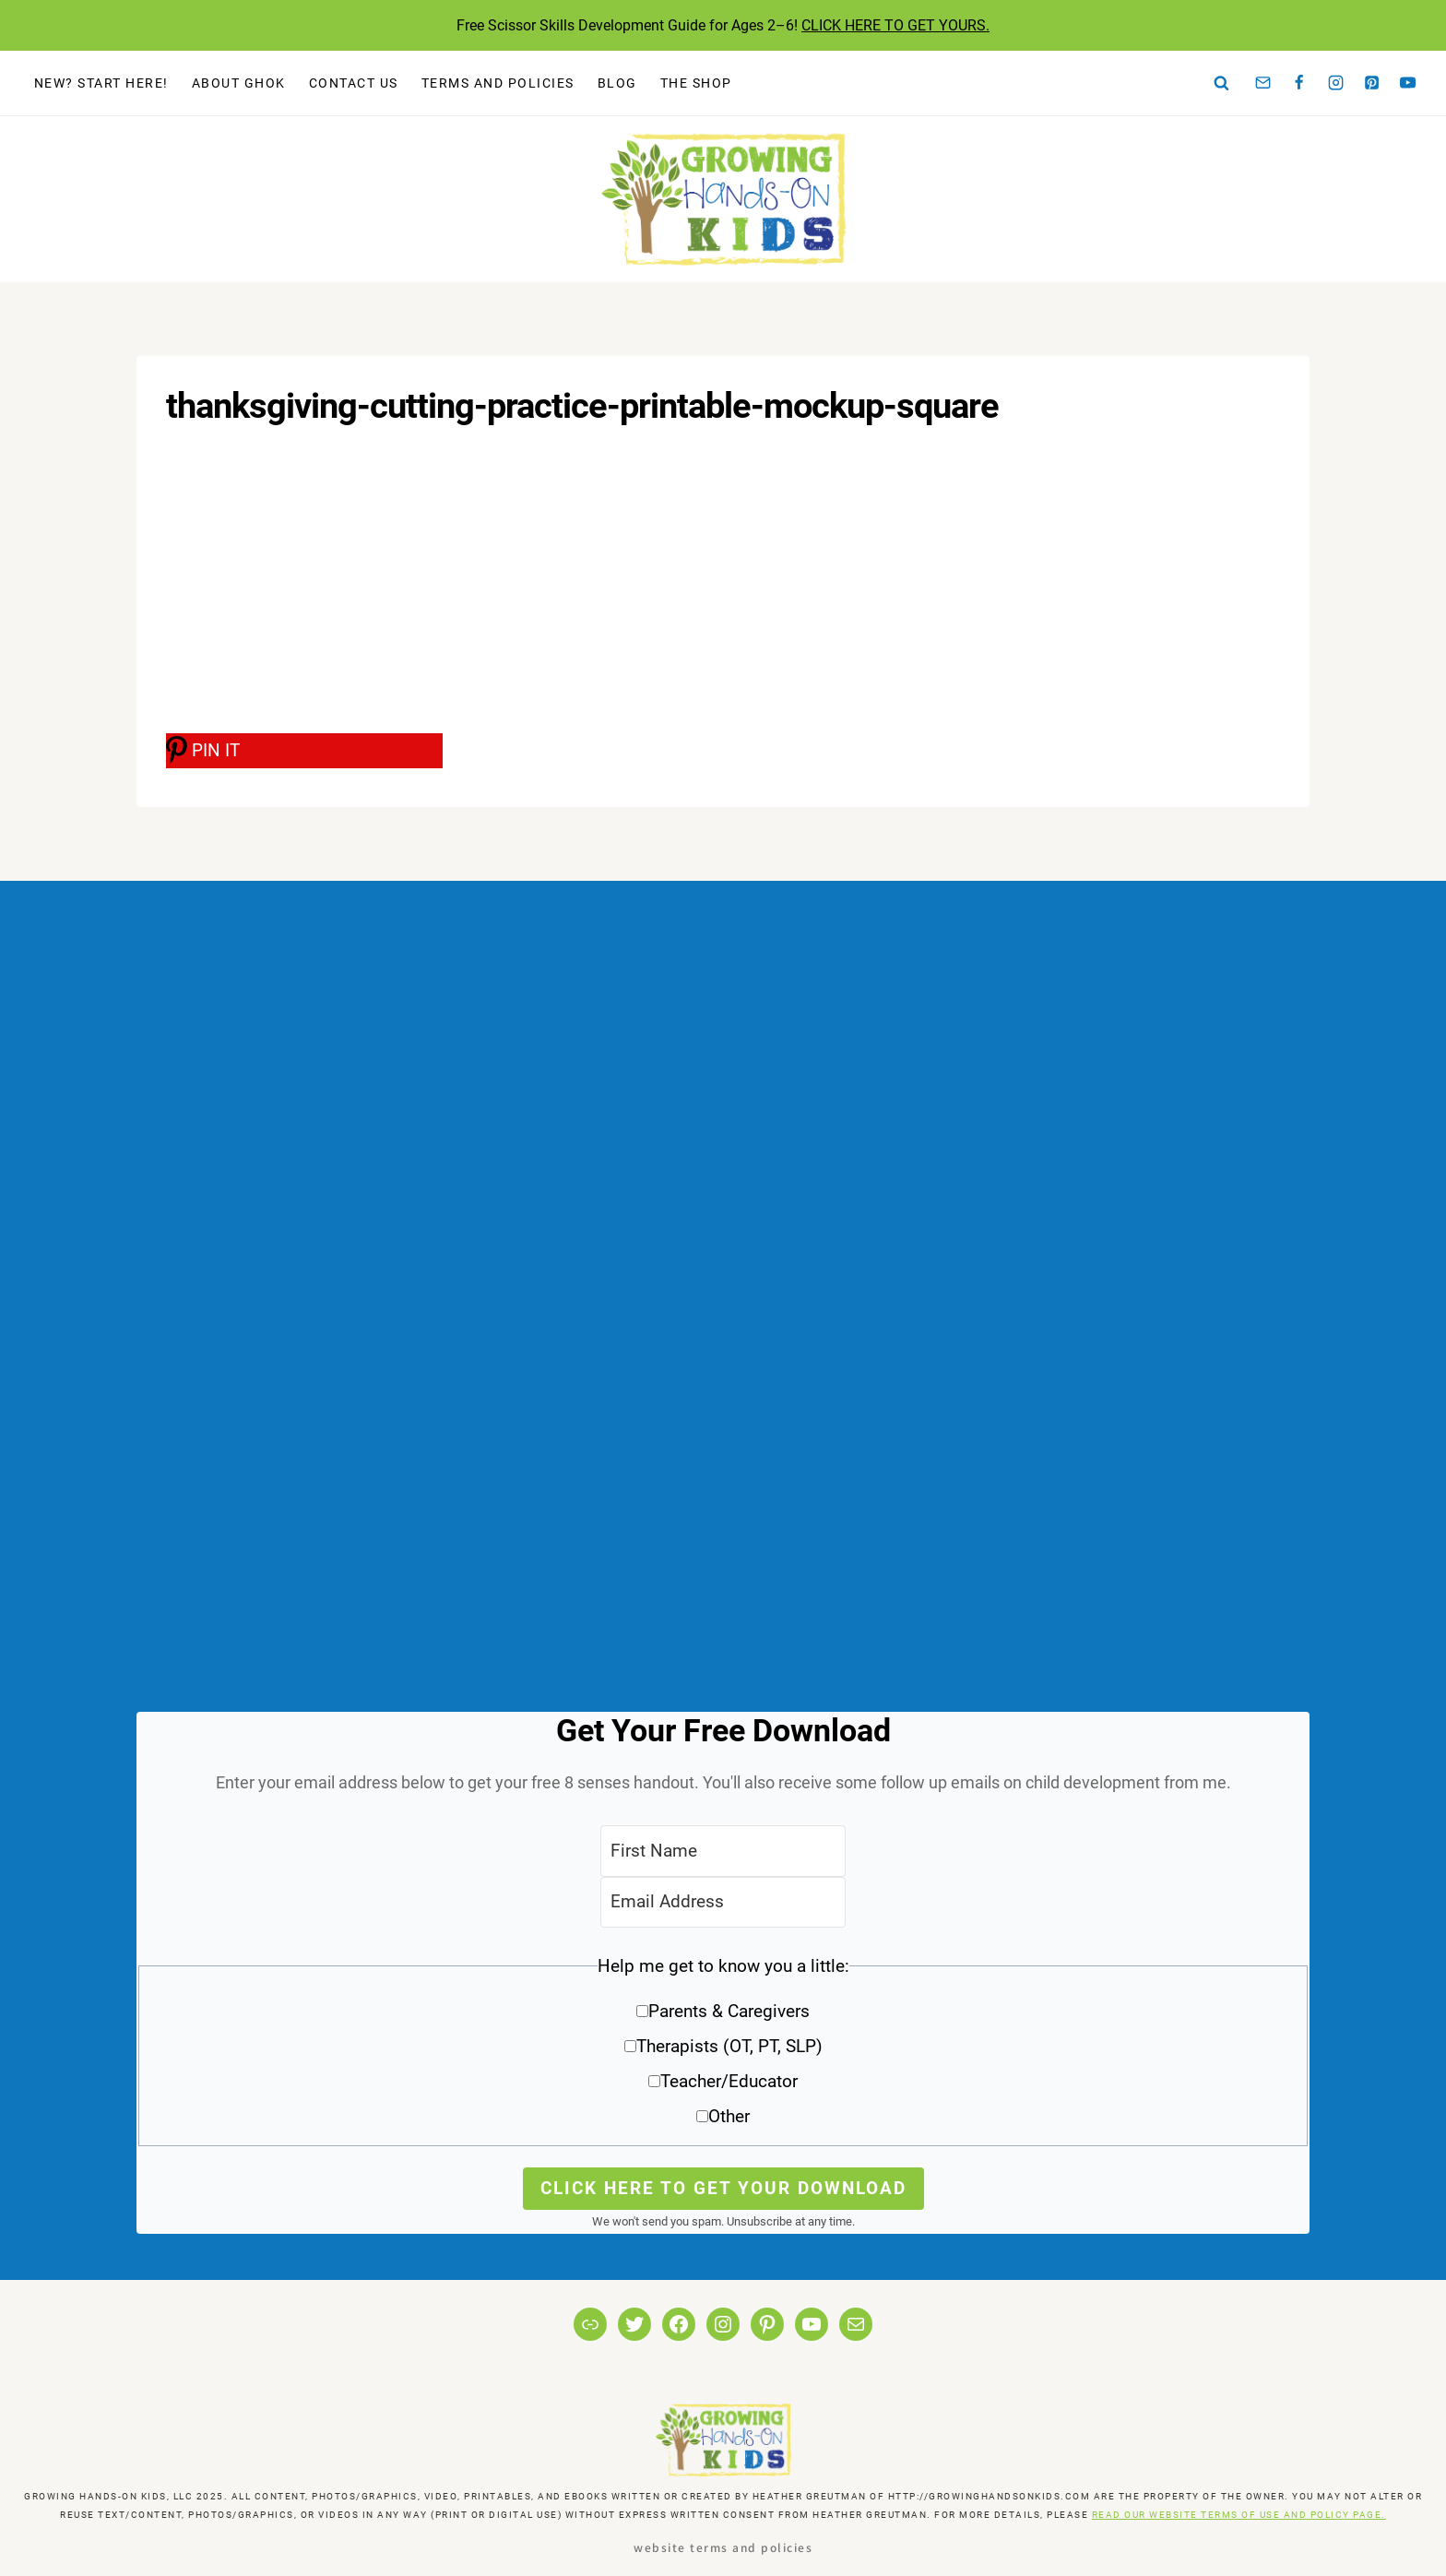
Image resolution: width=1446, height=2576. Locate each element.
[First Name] (723, 1850)
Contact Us (353, 83)
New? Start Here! (101, 83)
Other (729, 2116)
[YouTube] (1408, 83)
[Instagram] (1335, 83)
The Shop (696, 83)
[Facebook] (1299, 83)
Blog (617, 83)
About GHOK (239, 83)
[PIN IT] (304, 750)
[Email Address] (723, 1902)
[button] (723, 2048)
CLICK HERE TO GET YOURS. (895, 25)
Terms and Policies (498, 83)
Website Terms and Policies (723, 2547)
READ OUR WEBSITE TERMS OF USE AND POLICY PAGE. (1239, 2515)
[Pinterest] (1372, 83)
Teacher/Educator (729, 2081)
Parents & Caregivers (729, 2011)
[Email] (1263, 83)
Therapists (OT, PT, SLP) (729, 2046)
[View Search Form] (1222, 83)
